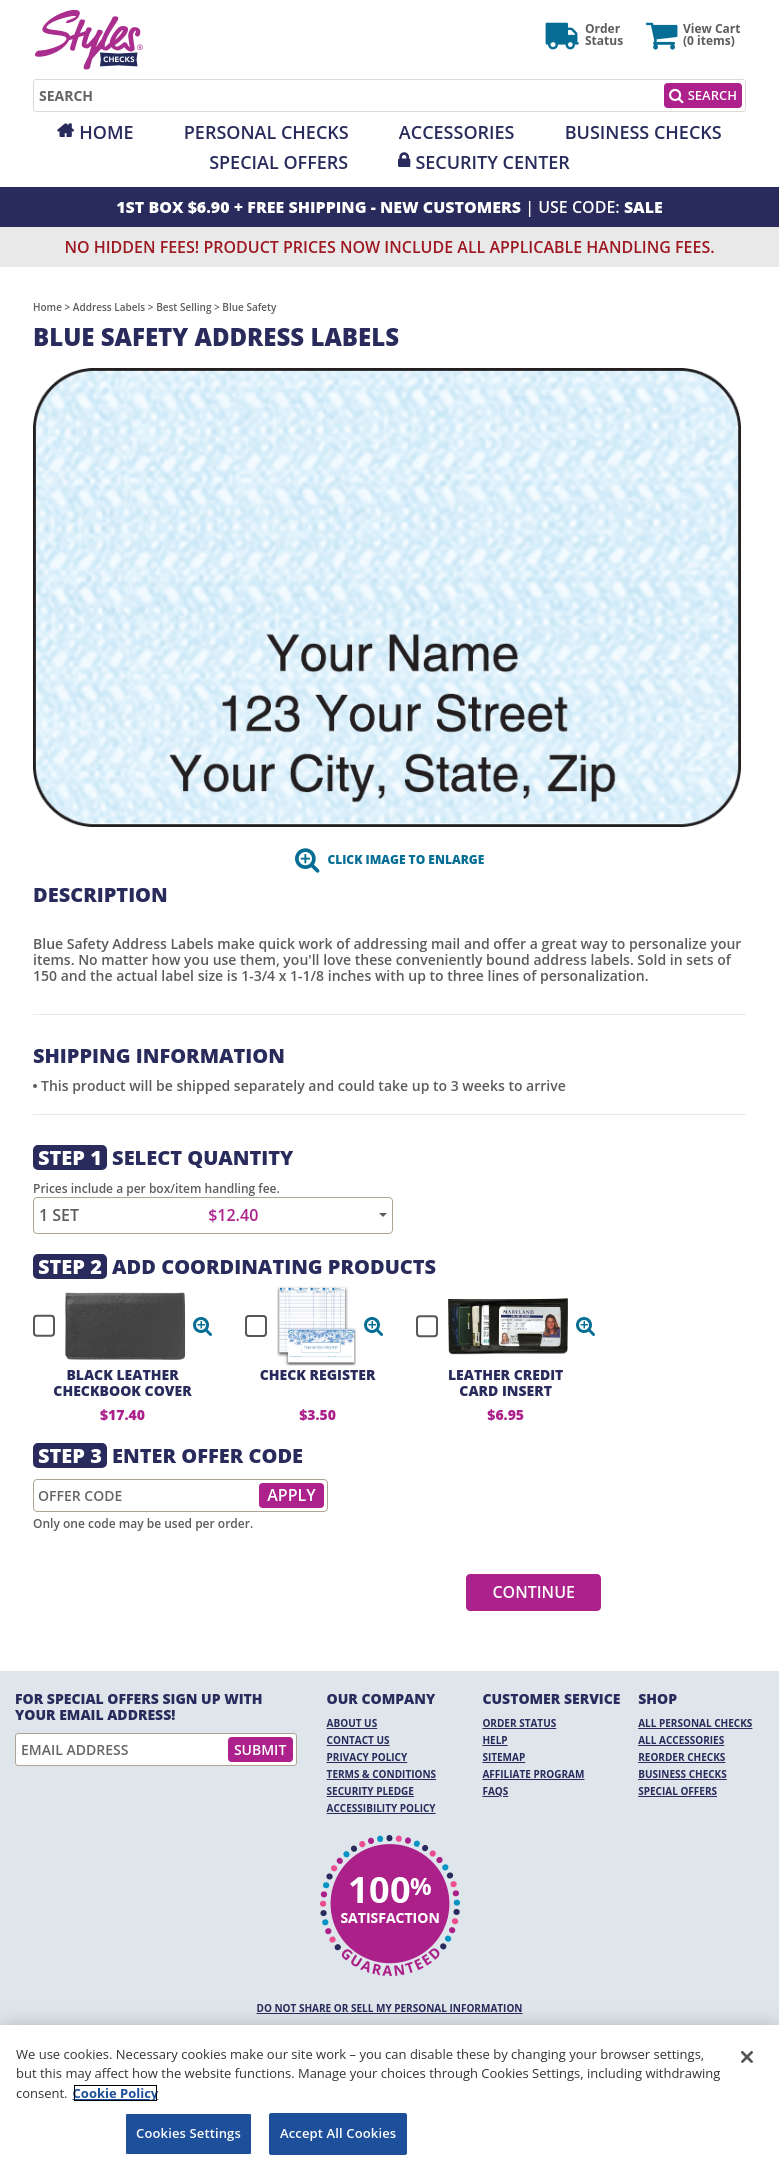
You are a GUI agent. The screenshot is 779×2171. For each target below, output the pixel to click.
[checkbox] (114, 1326)
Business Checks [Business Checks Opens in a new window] (682, 1774)
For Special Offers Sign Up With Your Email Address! (139, 1707)
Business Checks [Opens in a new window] (643, 132)
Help (494, 1740)
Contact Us (358, 1740)
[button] (203, 1326)
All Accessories (681, 1740)
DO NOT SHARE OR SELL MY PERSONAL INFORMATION (390, 2008)
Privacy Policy (367, 1757)
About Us (352, 1723)
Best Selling (183, 307)
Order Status (519, 1723)
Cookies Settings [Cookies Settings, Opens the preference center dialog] (188, 2133)
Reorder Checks (681, 1757)
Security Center (492, 162)
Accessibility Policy (381, 1808)
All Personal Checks (695, 1723)
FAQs (495, 1791)
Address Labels (109, 307)
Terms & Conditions (382, 1774)
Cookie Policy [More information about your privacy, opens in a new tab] (116, 2093)
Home (106, 132)
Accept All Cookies (338, 2133)
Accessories (457, 132)
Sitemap (503, 1757)
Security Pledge (370, 1791)
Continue (533, 1592)
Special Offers (278, 162)
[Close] (747, 2057)
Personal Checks (266, 132)
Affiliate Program (533, 1774)
